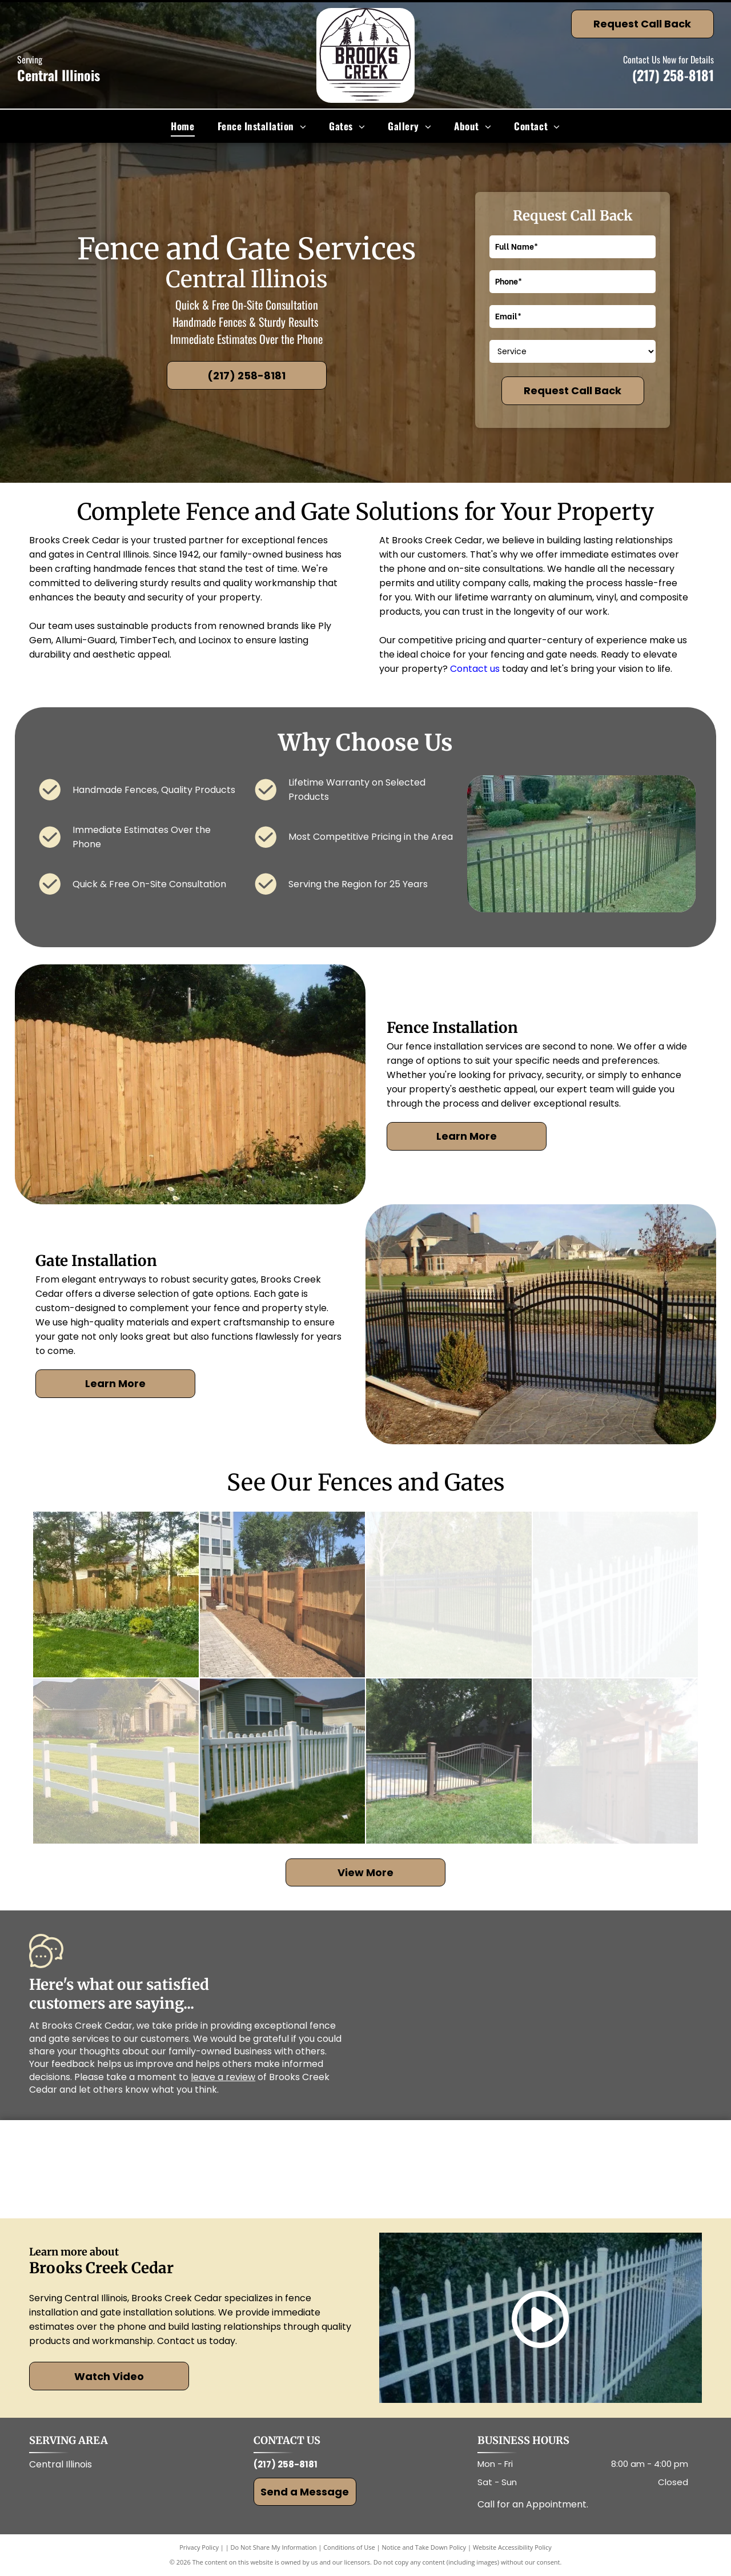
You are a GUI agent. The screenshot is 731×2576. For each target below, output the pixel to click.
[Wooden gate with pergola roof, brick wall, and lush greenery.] (615, 1761)
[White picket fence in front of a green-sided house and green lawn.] (283, 1761)
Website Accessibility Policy (512, 2547)
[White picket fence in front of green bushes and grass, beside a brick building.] (615, 1594)
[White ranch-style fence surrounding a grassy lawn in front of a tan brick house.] (116, 1761)
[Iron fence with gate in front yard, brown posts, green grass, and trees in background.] (449, 1761)
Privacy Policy (199, 2547)
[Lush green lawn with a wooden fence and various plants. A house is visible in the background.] (116, 1594)
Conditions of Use (349, 2547)
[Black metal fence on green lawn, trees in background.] (449, 1594)
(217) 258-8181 (673, 75)
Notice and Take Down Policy (424, 2547)
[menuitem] (182, 126)
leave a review (223, 2077)
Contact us (475, 668)
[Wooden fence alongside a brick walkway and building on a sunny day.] (283, 1594)
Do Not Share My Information (274, 2547)
